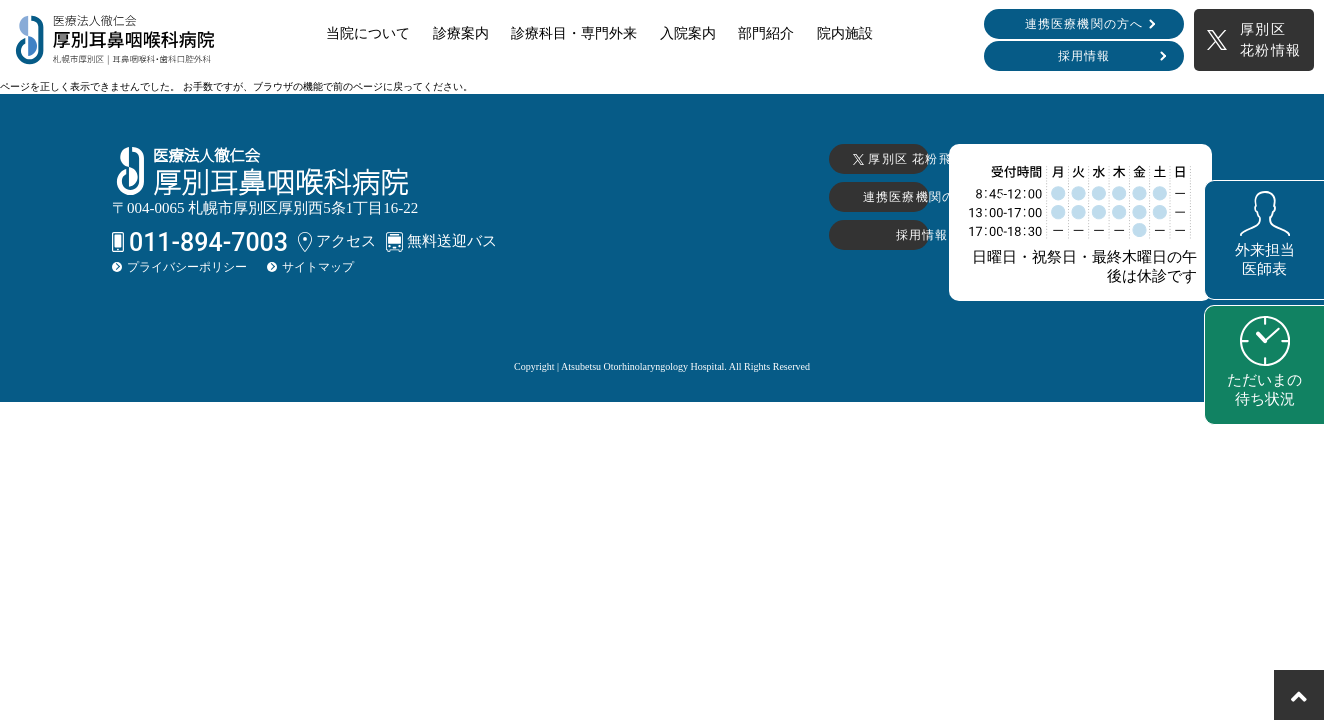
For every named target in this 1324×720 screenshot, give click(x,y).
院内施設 (845, 33)
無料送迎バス (441, 242)
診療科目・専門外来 (574, 33)
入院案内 (688, 33)
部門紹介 (766, 33)
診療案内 (461, 33)
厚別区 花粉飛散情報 (742, 159)
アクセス (337, 242)
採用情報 (1084, 56)
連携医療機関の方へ (1084, 24)
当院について (368, 33)
